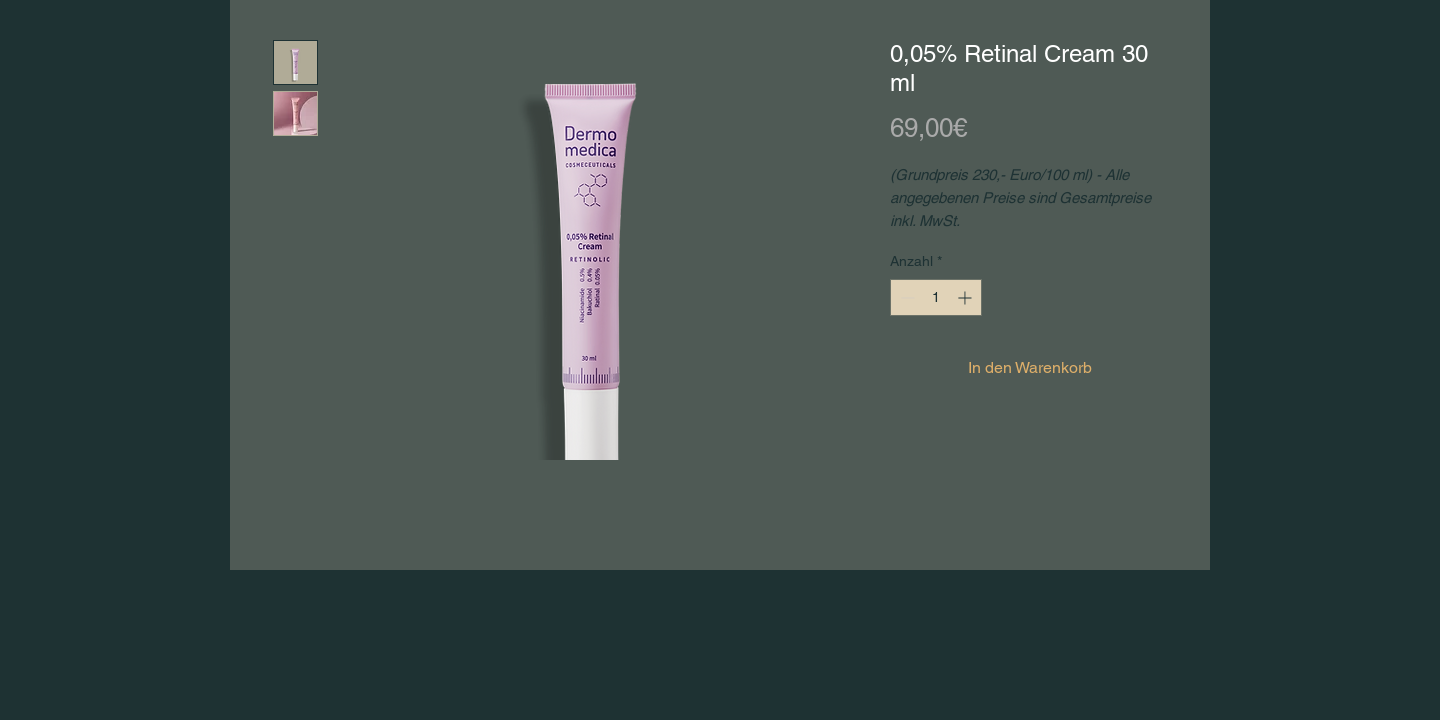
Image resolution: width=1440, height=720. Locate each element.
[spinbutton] (936, 297)
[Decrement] (905, 297)
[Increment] (966, 297)
